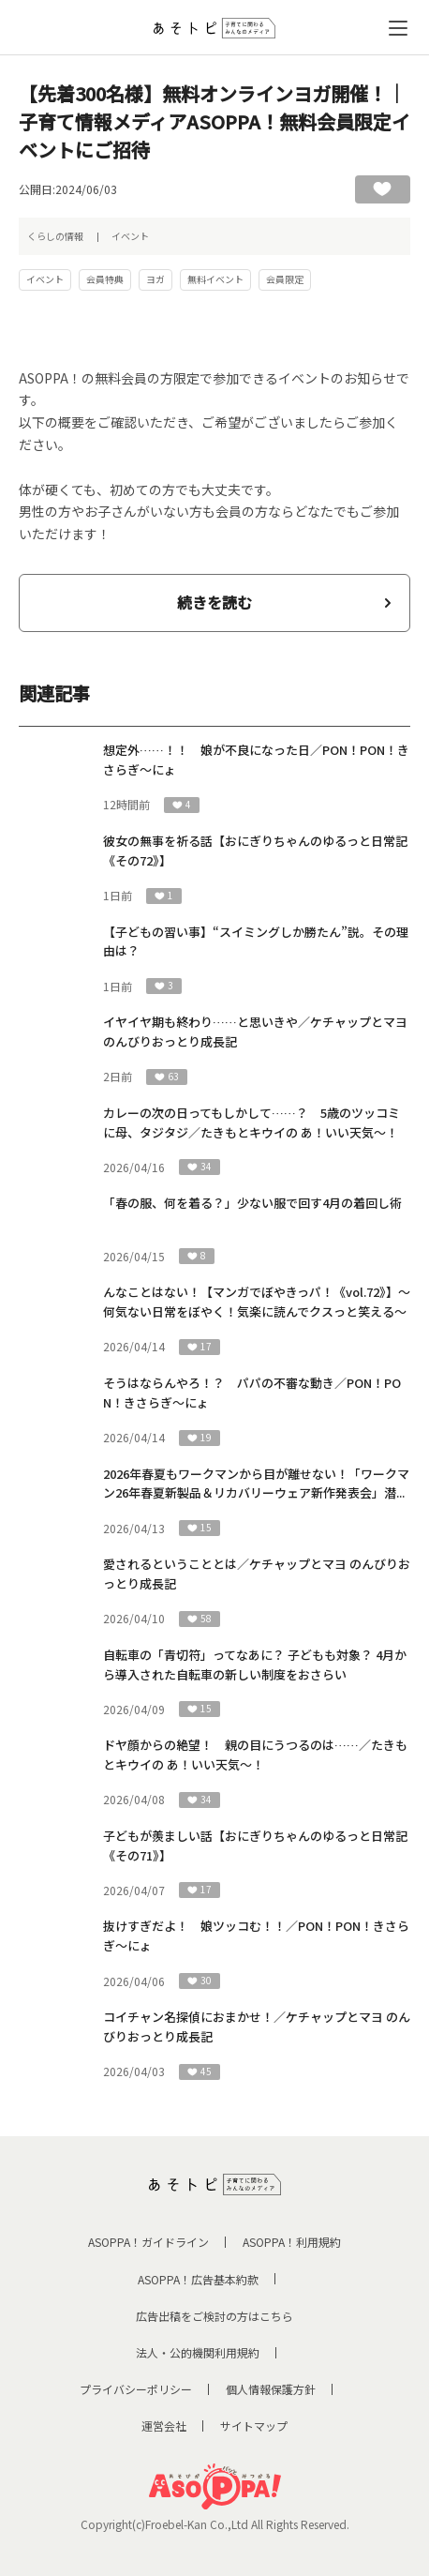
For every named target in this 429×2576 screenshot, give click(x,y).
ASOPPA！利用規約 (292, 2242)
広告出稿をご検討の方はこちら (214, 2316)
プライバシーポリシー (136, 2389)
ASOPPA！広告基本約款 (198, 2279)
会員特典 (105, 279)
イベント (130, 236)
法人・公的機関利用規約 (197, 2352)
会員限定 (284, 279)
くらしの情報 (55, 236)
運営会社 (163, 2425)
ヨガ (155, 279)
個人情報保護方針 (271, 2389)
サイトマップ (254, 2425)
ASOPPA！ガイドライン (148, 2242)
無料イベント (215, 279)
